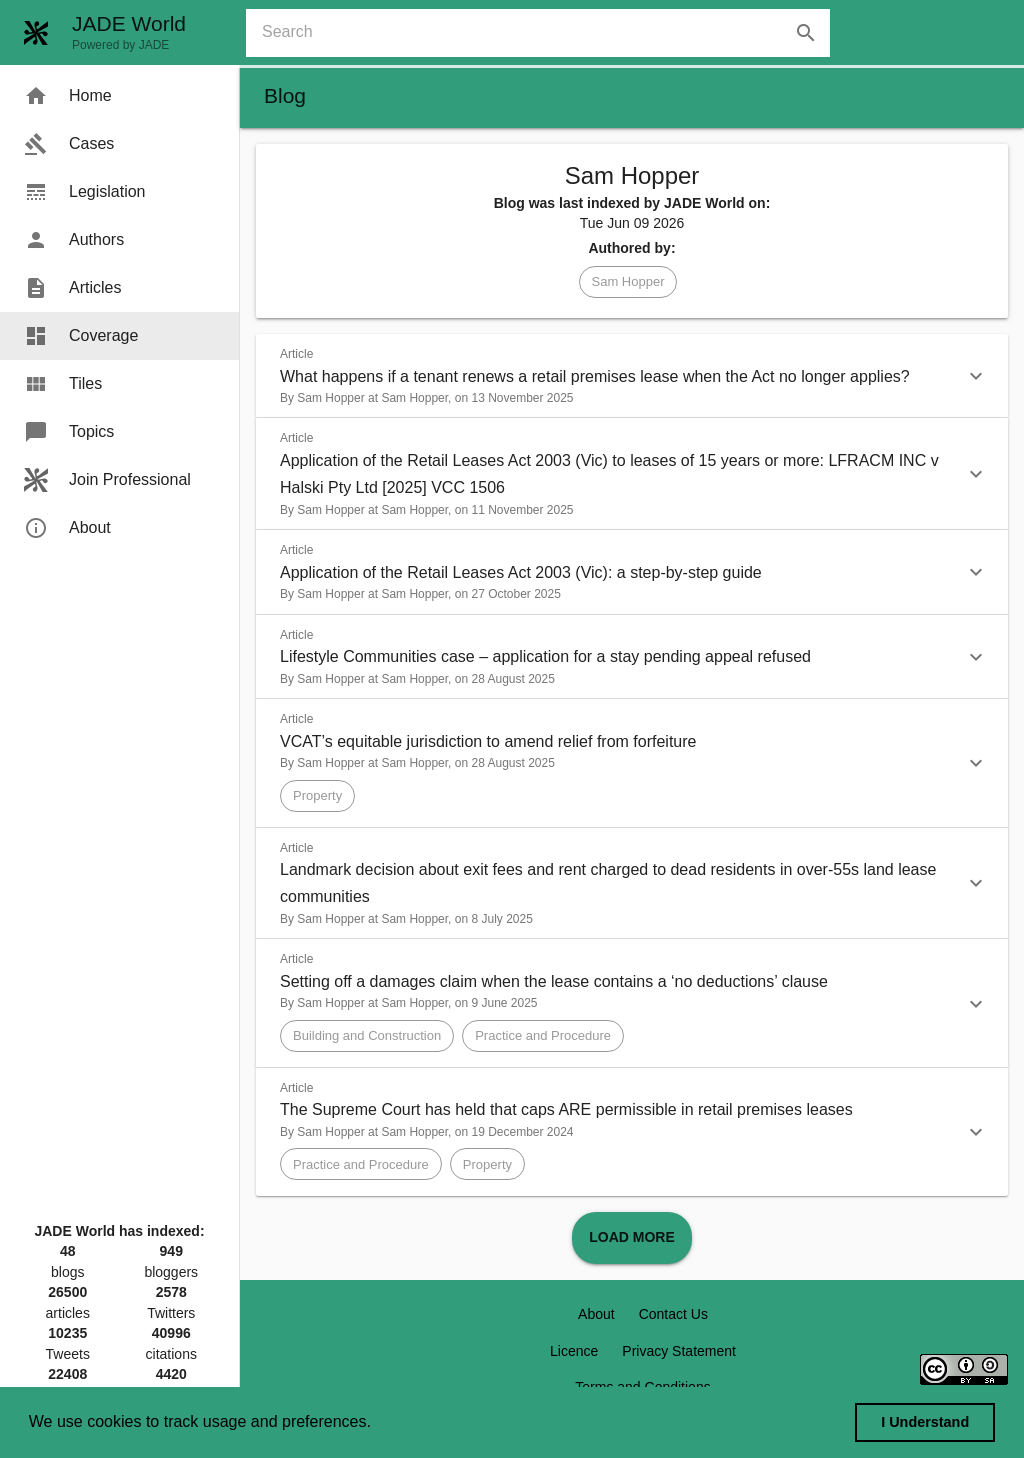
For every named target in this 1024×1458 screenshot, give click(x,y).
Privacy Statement (679, 1351)
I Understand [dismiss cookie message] (925, 1422)
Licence (574, 1351)
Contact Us (673, 1314)
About (596, 1314)
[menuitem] (119, 96)
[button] (628, 282)
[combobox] (546, 33)
